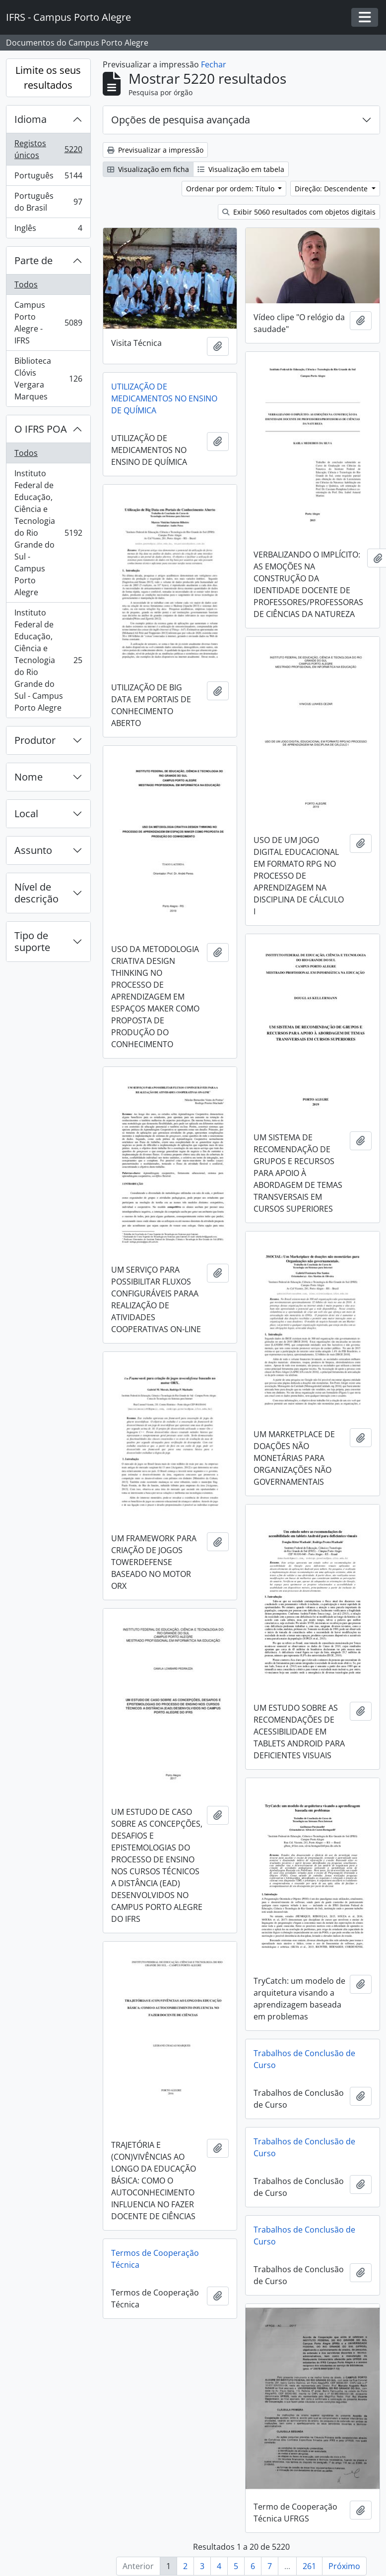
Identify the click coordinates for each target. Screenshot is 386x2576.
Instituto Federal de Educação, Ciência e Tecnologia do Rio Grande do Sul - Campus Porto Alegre (48, 533)
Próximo (344, 2566)
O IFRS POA (40, 429)
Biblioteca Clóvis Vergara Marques (48, 378)
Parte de (33, 260)
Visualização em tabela (240, 169)
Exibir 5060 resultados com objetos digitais (299, 212)
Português (48, 177)
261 (309, 2566)
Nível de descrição (36, 892)
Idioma (30, 119)
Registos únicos (48, 149)
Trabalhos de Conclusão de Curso (304, 2058)
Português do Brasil (48, 201)
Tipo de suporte (32, 941)
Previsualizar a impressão (155, 150)
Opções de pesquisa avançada (180, 119)
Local (26, 813)
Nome (28, 777)
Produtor (35, 740)
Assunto (33, 850)
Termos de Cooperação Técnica (155, 2257)
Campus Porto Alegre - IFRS (48, 322)
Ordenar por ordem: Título (231, 188)
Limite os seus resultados (48, 77)
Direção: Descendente (332, 188)
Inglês (48, 230)
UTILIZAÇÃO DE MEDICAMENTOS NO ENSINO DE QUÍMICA (164, 398)
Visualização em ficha (148, 169)
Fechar (213, 64)
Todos (26, 284)
